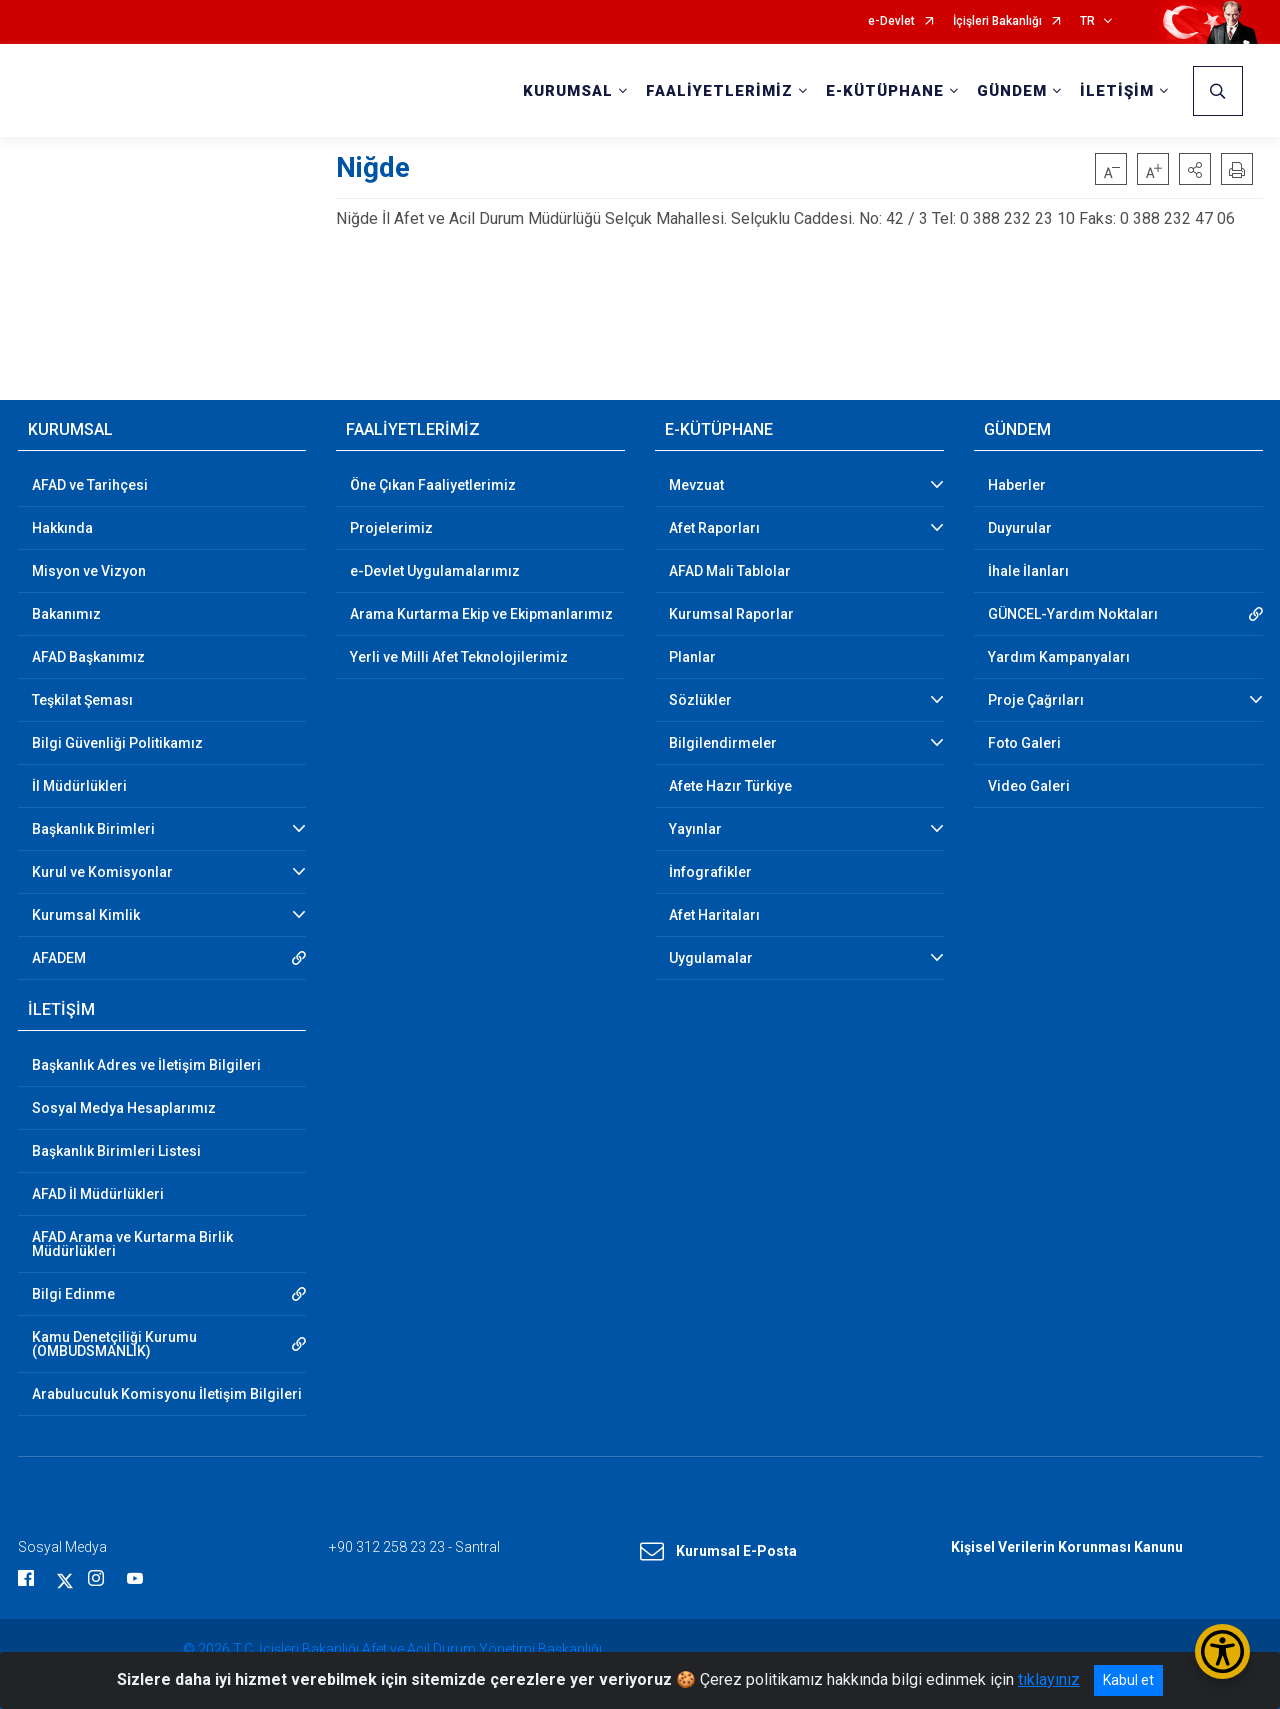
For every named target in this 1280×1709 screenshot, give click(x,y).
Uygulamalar (711, 958)
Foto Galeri (1024, 743)
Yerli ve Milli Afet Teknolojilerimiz (459, 657)
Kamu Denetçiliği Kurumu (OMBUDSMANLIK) (114, 1344)
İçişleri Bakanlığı (997, 21)
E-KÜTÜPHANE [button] (885, 91)
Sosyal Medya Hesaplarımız (124, 1108)
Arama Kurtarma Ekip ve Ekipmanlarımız (481, 614)
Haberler (1017, 485)
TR (1087, 21)
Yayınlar (695, 829)
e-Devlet (891, 21)
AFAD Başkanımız (88, 657)
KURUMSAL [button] (568, 91)
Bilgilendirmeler (723, 743)
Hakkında (62, 528)
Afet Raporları (714, 528)
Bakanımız (66, 614)
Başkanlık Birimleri (93, 829)
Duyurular (1020, 528)
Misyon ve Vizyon (89, 571)
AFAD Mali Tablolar (730, 571)
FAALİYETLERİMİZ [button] (719, 91)
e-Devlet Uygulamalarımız (435, 571)
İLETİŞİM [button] (1117, 91)
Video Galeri (1029, 786)
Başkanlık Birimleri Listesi (116, 1151)
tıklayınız (1049, 1679)
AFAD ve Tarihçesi (90, 485)
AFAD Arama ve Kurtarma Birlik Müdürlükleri (132, 1244)
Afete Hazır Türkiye (730, 786)
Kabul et (1128, 1680)
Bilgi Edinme (73, 1294)
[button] (1195, 169)
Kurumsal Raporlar (731, 614)
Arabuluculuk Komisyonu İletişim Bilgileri (167, 1394)
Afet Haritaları (714, 915)
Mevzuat (696, 485)
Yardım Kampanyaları (1059, 657)
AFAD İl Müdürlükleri (98, 1194)
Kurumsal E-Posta (718, 1552)
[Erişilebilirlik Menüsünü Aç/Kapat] (1222, 1651)
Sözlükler (700, 700)
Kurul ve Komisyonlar (102, 872)
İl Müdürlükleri (79, 786)
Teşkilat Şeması (82, 700)
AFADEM (59, 958)
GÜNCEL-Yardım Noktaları (1073, 614)
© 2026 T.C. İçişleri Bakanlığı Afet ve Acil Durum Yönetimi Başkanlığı (392, 1649)
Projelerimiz (391, 528)
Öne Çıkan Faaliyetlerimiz (433, 485)
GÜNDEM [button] (1012, 91)
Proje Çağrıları (1036, 700)
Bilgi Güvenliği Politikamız (117, 743)
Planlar (692, 657)
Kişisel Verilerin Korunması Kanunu (1067, 1547)
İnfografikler (710, 872)
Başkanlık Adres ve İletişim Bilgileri (146, 1065)
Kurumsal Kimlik (86, 915)
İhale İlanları (1028, 571)
